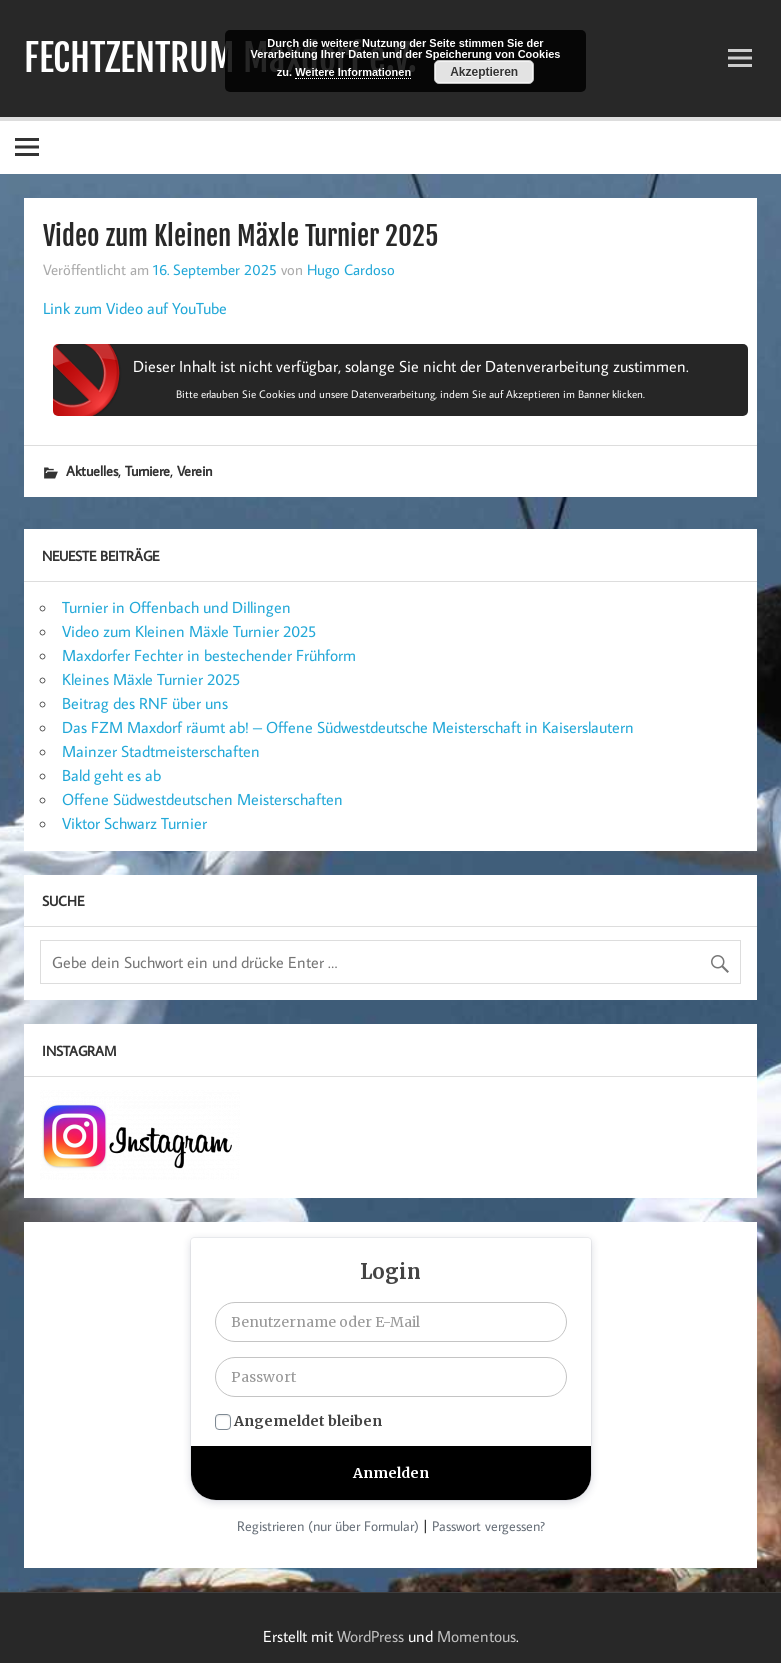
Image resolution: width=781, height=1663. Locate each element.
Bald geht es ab (111, 775)
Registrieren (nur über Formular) (328, 1526)
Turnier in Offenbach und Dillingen (176, 607)
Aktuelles (92, 470)
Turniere (147, 470)
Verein (194, 470)
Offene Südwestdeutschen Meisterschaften (202, 799)
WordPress (370, 1636)
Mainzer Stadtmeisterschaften (161, 751)
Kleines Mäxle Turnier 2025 (151, 679)
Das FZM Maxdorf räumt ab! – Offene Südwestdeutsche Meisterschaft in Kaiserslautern (348, 727)
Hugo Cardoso (351, 269)
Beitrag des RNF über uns (145, 703)
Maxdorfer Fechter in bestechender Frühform (209, 655)
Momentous (476, 1636)
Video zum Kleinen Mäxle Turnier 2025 (189, 631)
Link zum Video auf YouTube (135, 308)
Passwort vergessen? (488, 1526)
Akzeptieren (484, 72)
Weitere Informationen (353, 72)
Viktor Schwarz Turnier (134, 823)
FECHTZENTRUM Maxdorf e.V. (220, 58)
